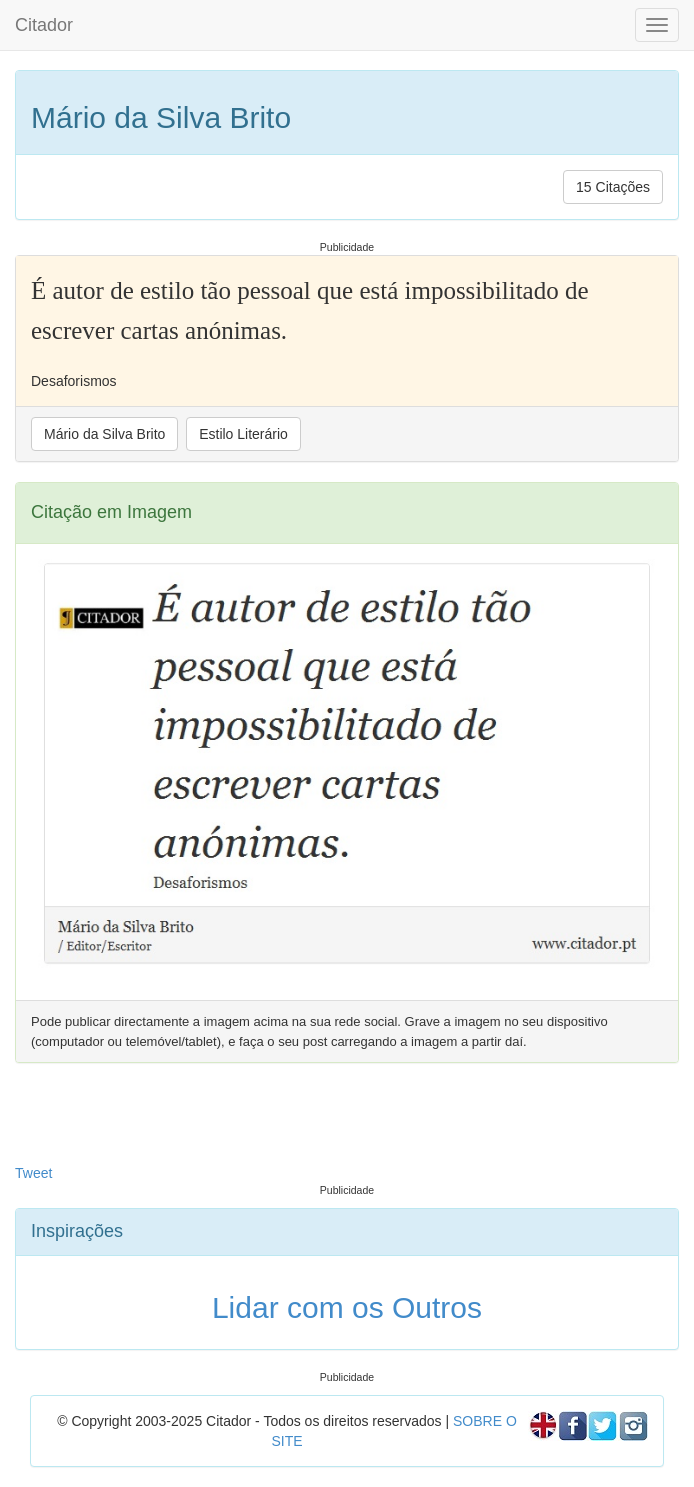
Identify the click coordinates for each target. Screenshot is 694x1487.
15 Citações (613, 187)
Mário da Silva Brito (104, 434)
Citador (44, 25)
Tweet (33, 1173)
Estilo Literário (243, 434)
